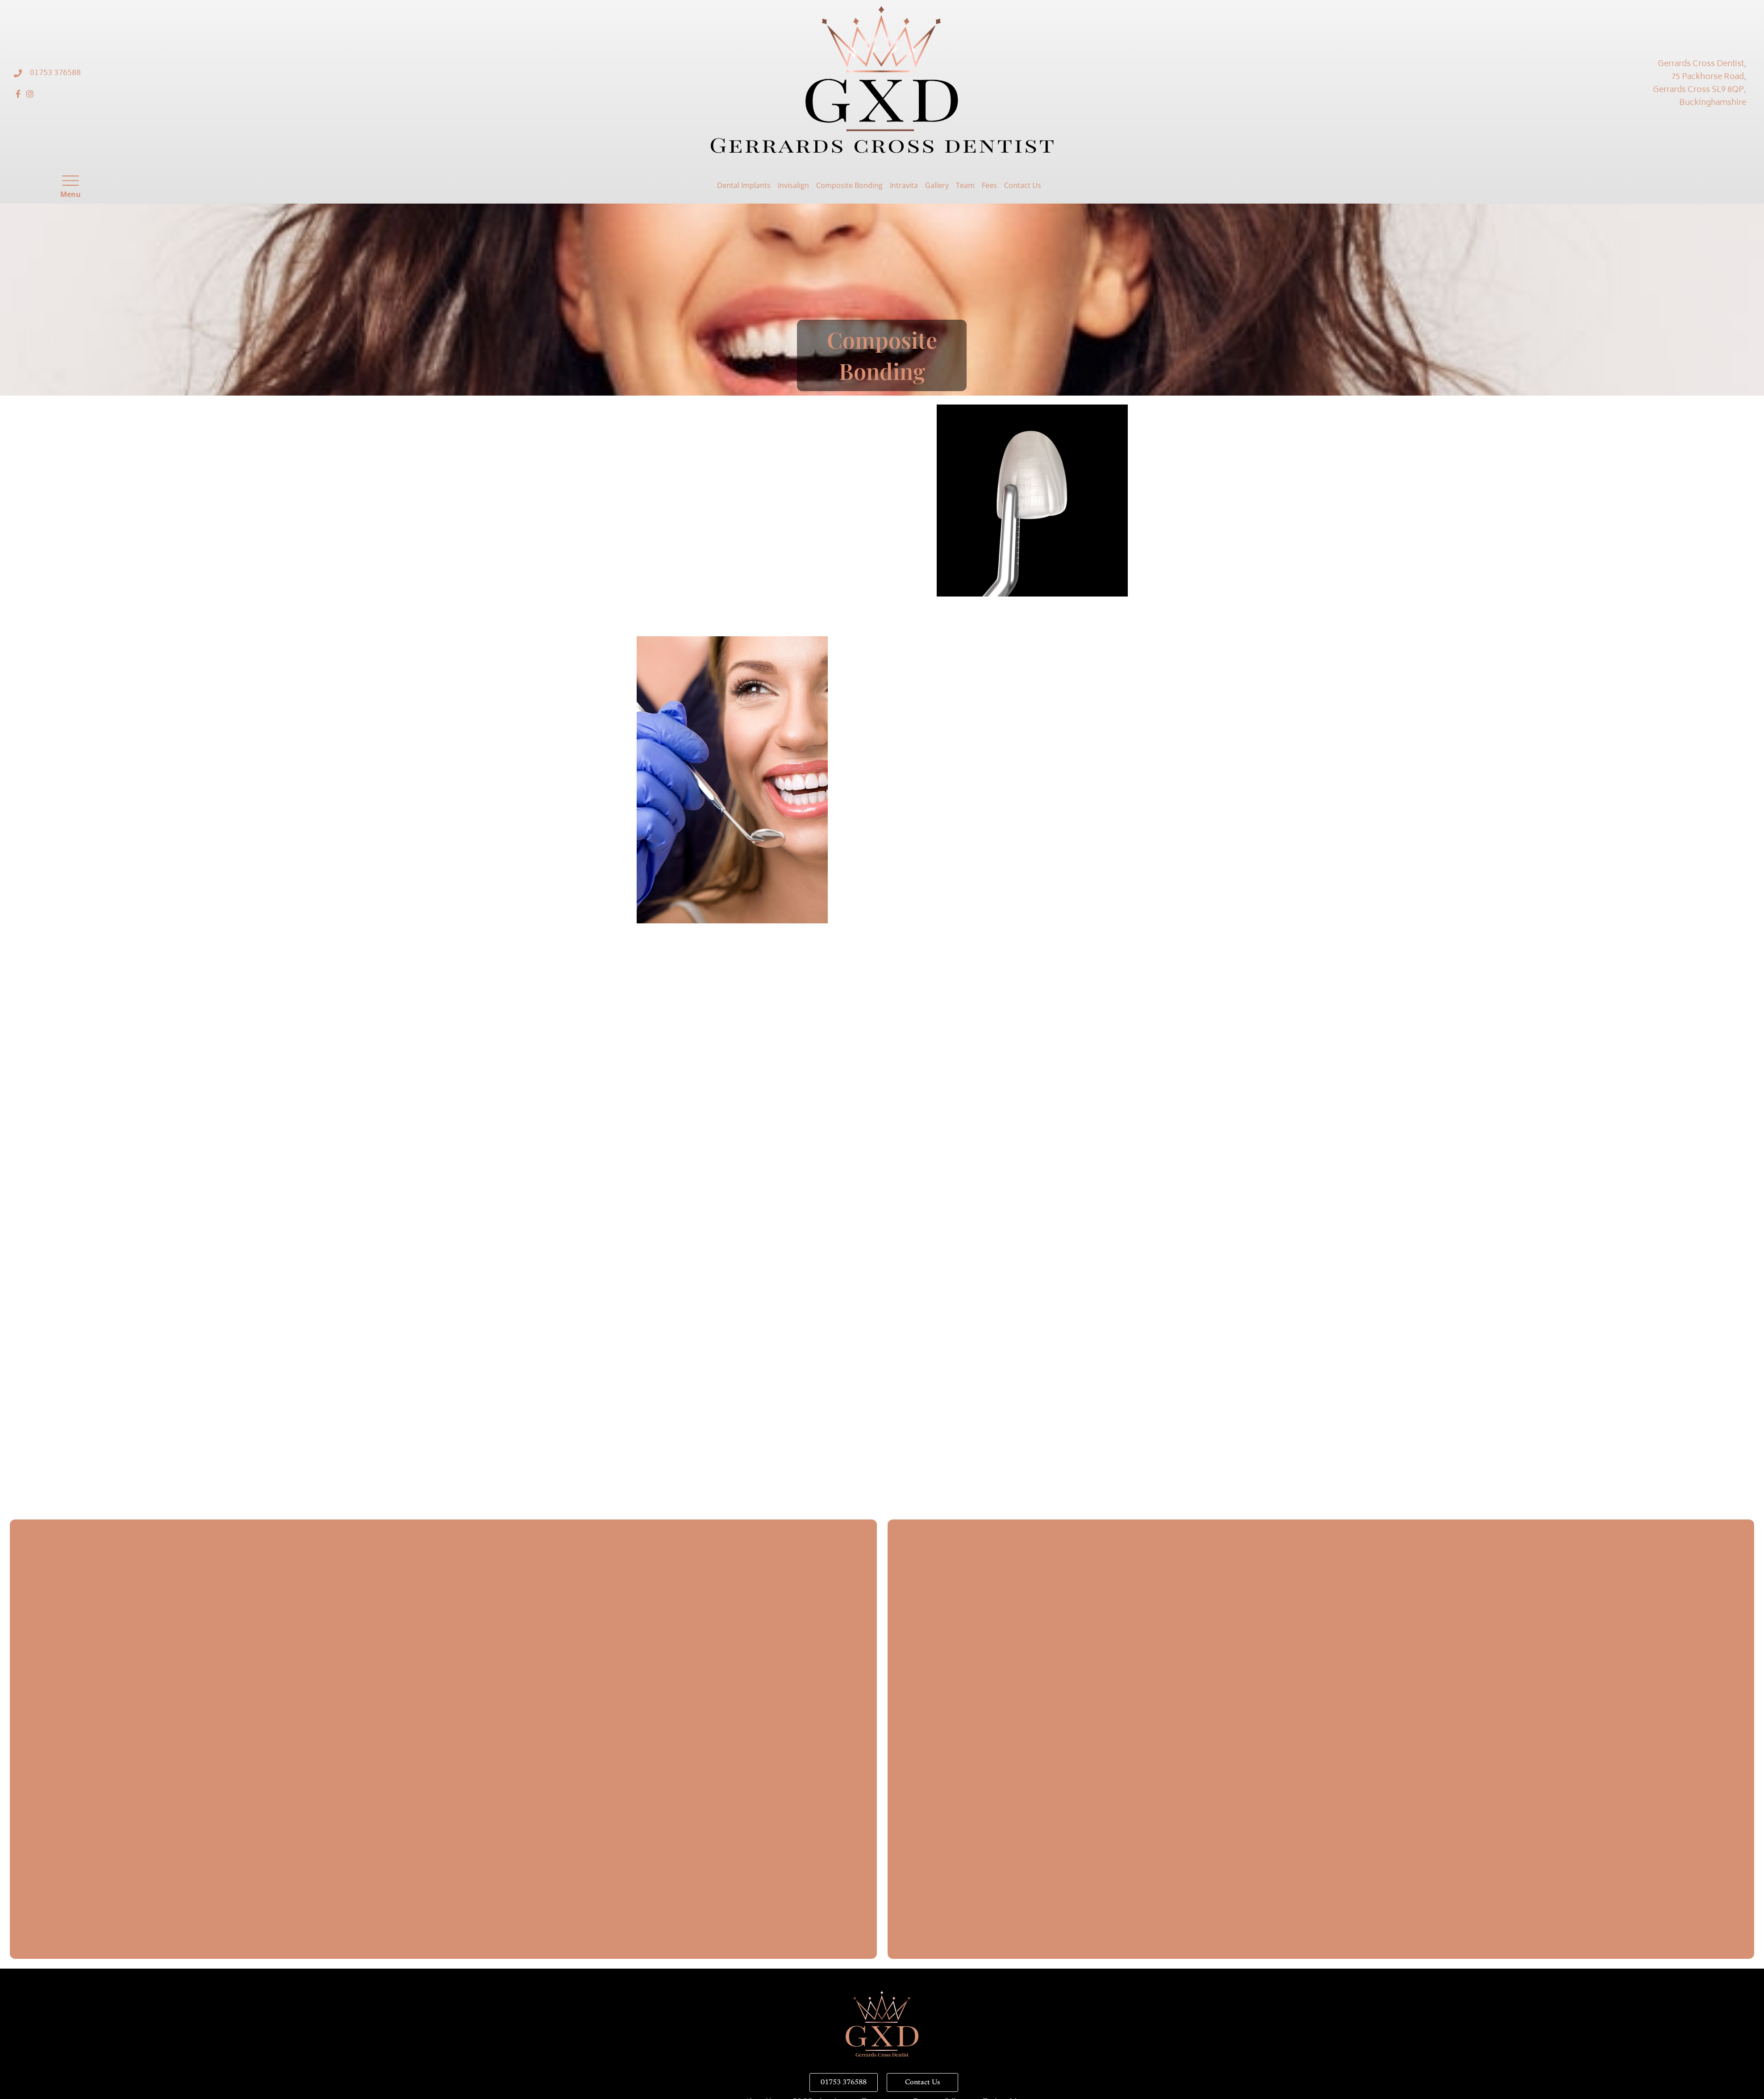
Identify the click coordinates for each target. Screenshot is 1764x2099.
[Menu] (70, 181)
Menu (70, 194)
